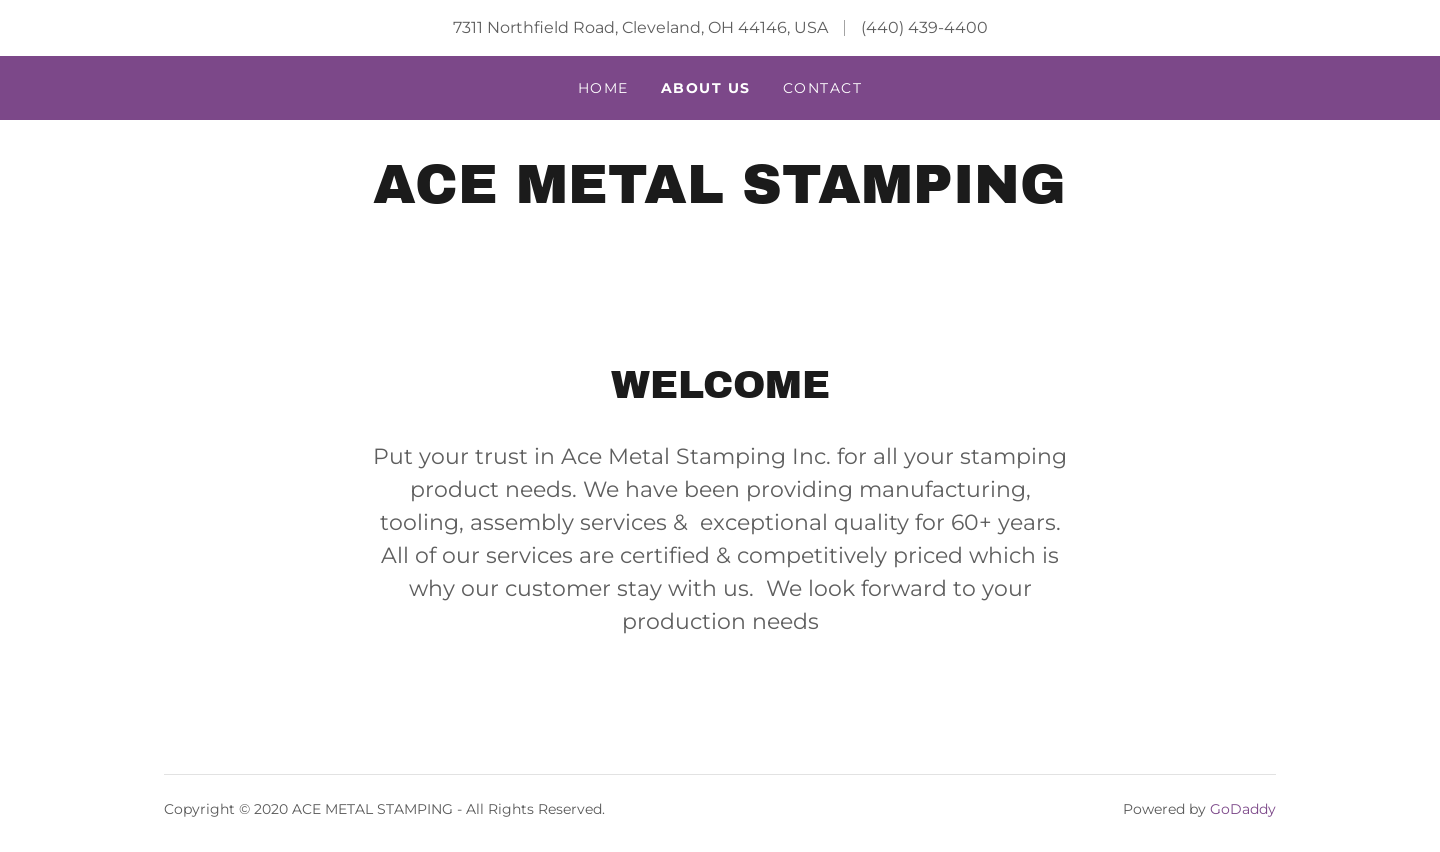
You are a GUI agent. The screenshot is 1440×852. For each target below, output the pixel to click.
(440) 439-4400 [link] (924, 27)
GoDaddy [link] (1243, 809)
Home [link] (603, 88)
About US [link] (706, 88)
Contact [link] (823, 88)
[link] (719, 197)
